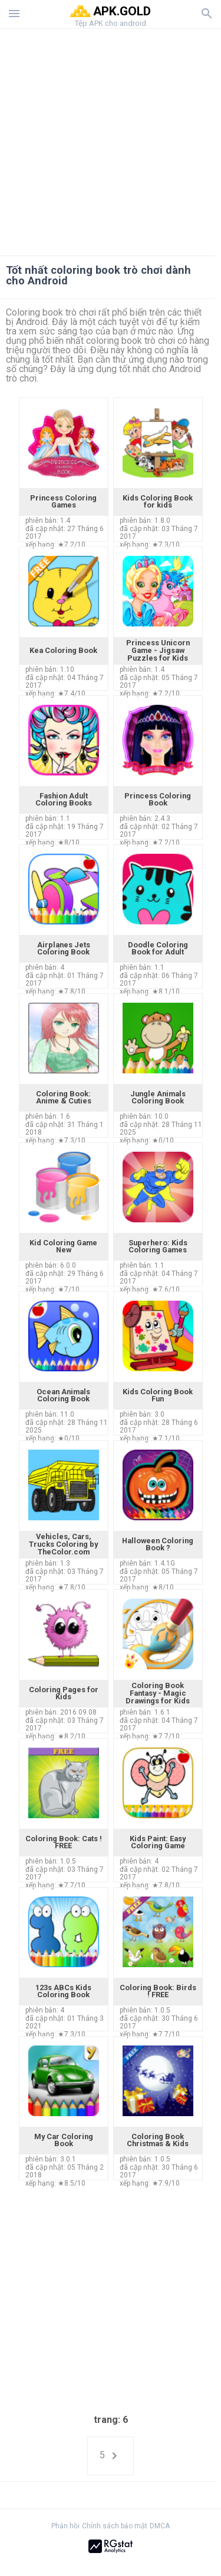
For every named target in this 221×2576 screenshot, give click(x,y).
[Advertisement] (110, 139)
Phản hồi (65, 2526)
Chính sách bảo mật (114, 2526)
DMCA (160, 2526)
